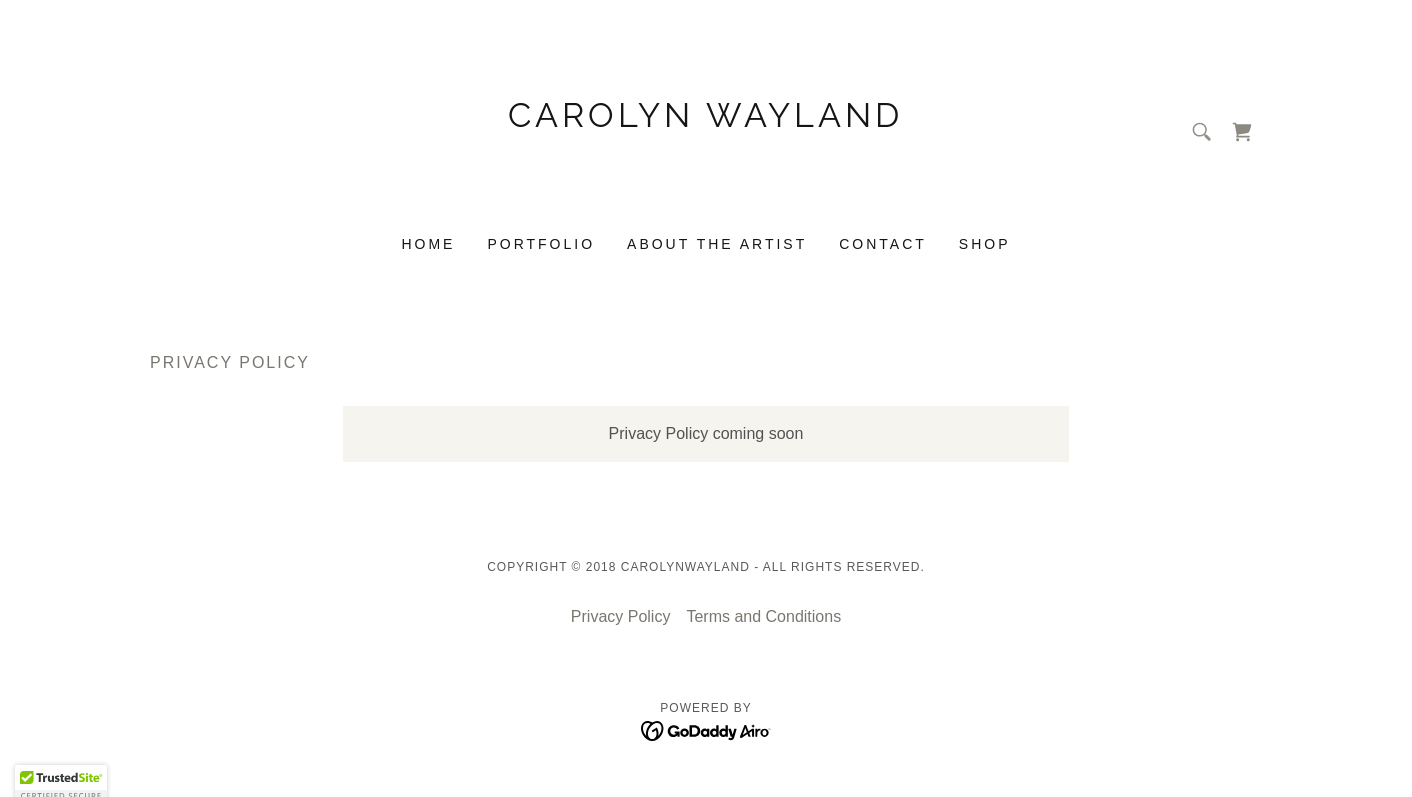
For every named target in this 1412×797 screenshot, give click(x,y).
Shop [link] (985, 244)
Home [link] (428, 244)
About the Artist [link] (717, 244)
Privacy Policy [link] (621, 616)
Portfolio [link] (541, 244)
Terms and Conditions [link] (763, 616)
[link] (706, 189)
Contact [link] (883, 244)
